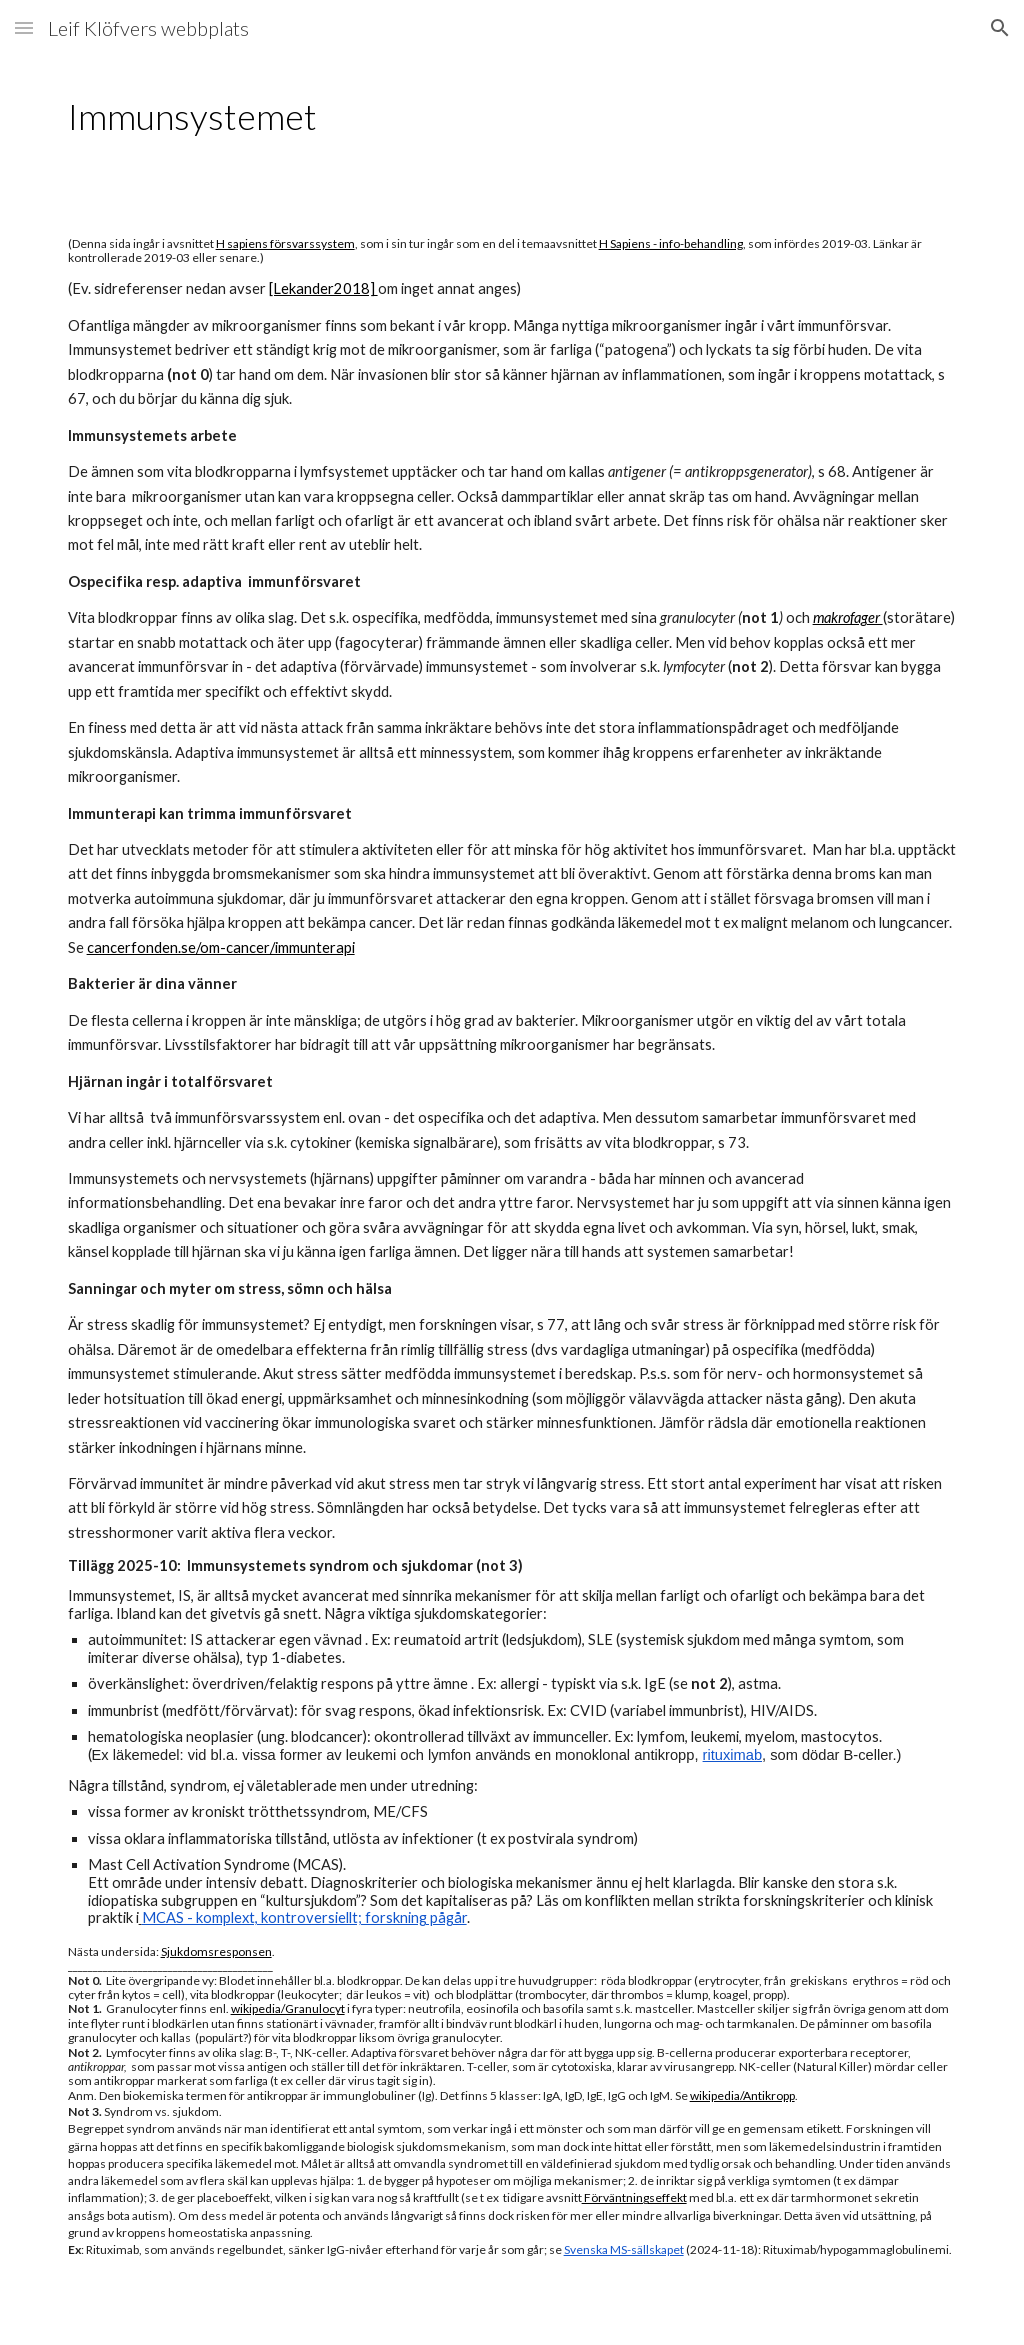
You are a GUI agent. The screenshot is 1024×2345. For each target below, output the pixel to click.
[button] (24, 27)
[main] (512, 116)
